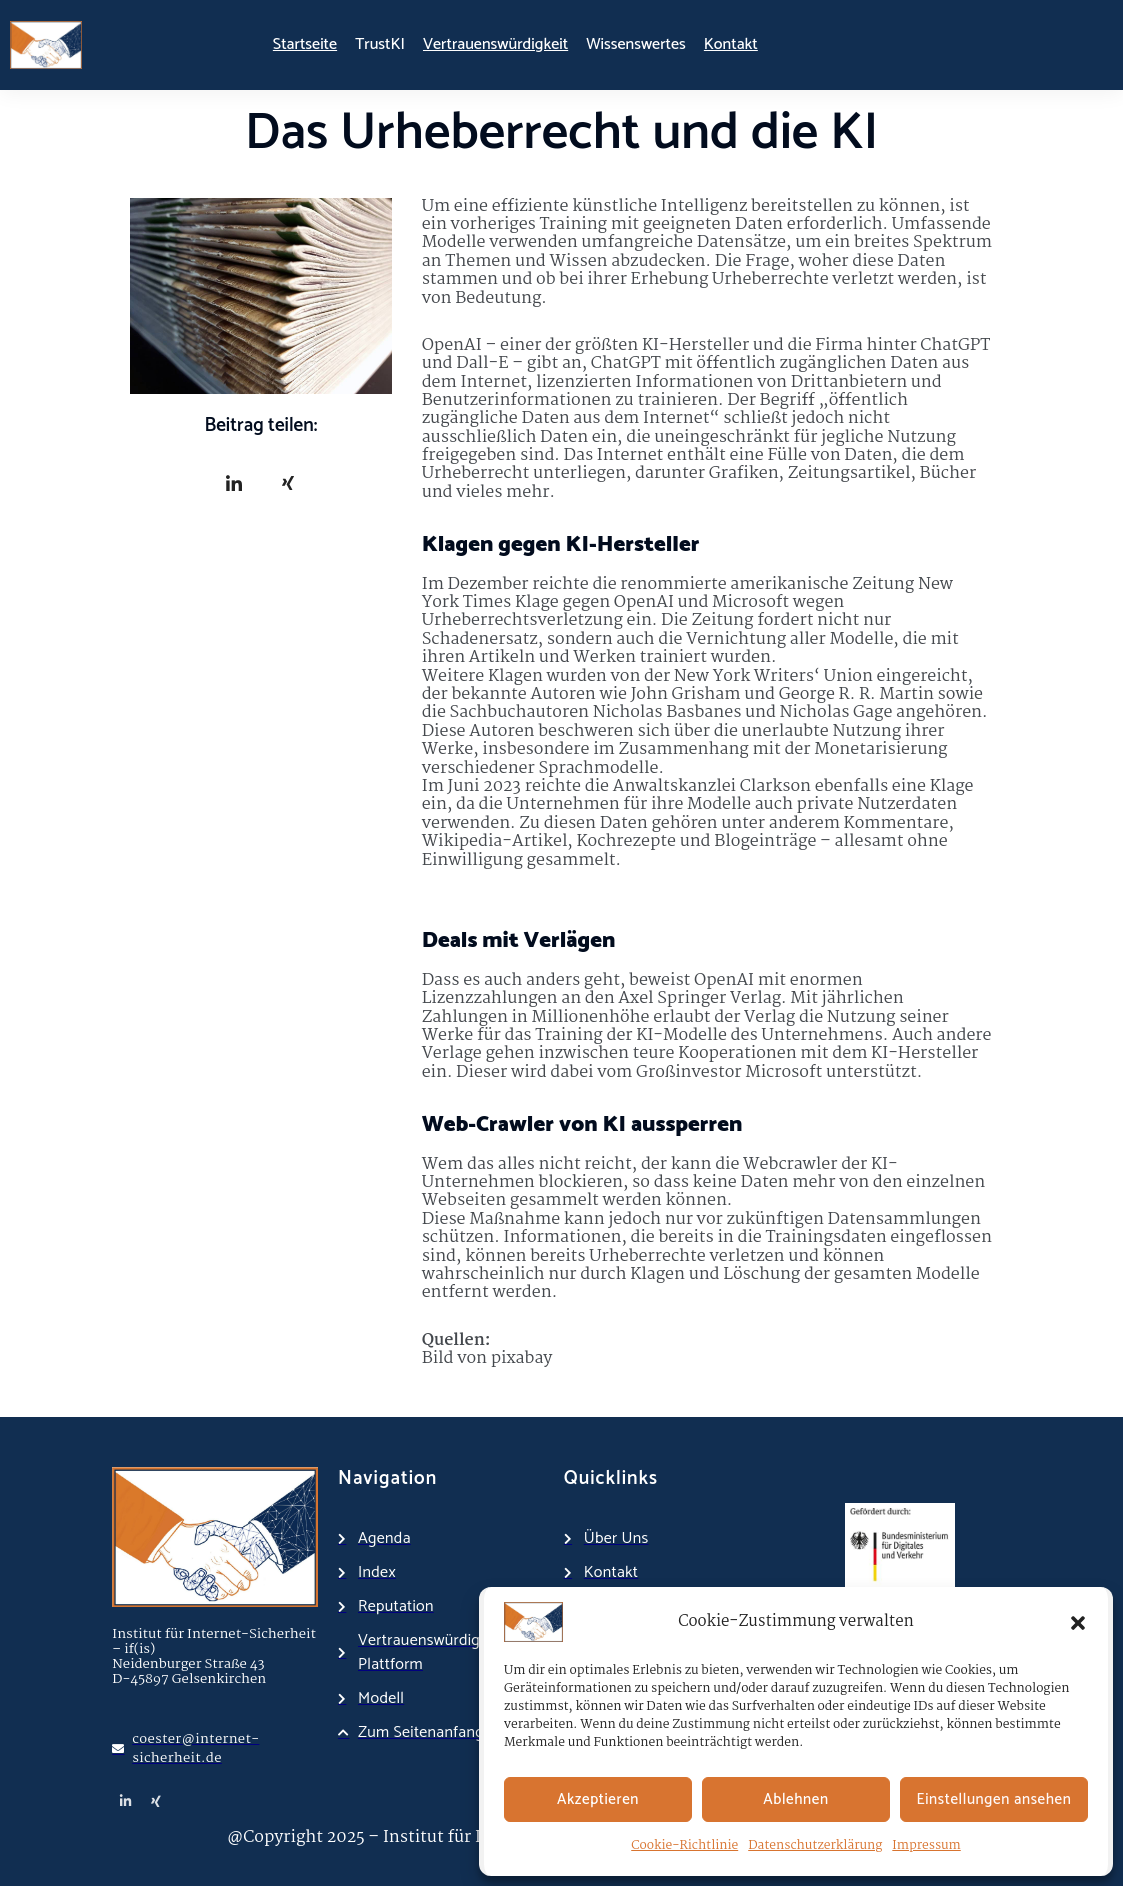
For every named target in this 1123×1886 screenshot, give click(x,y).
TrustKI (380, 44)
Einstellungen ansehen (994, 1799)
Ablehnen (795, 1799)
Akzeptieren (598, 1799)
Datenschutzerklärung (815, 1845)
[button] (1078, 1622)
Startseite (305, 44)
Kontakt (731, 44)
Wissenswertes (636, 44)
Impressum (926, 1845)
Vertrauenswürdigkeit (495, 44)
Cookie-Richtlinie (684, 1845)
